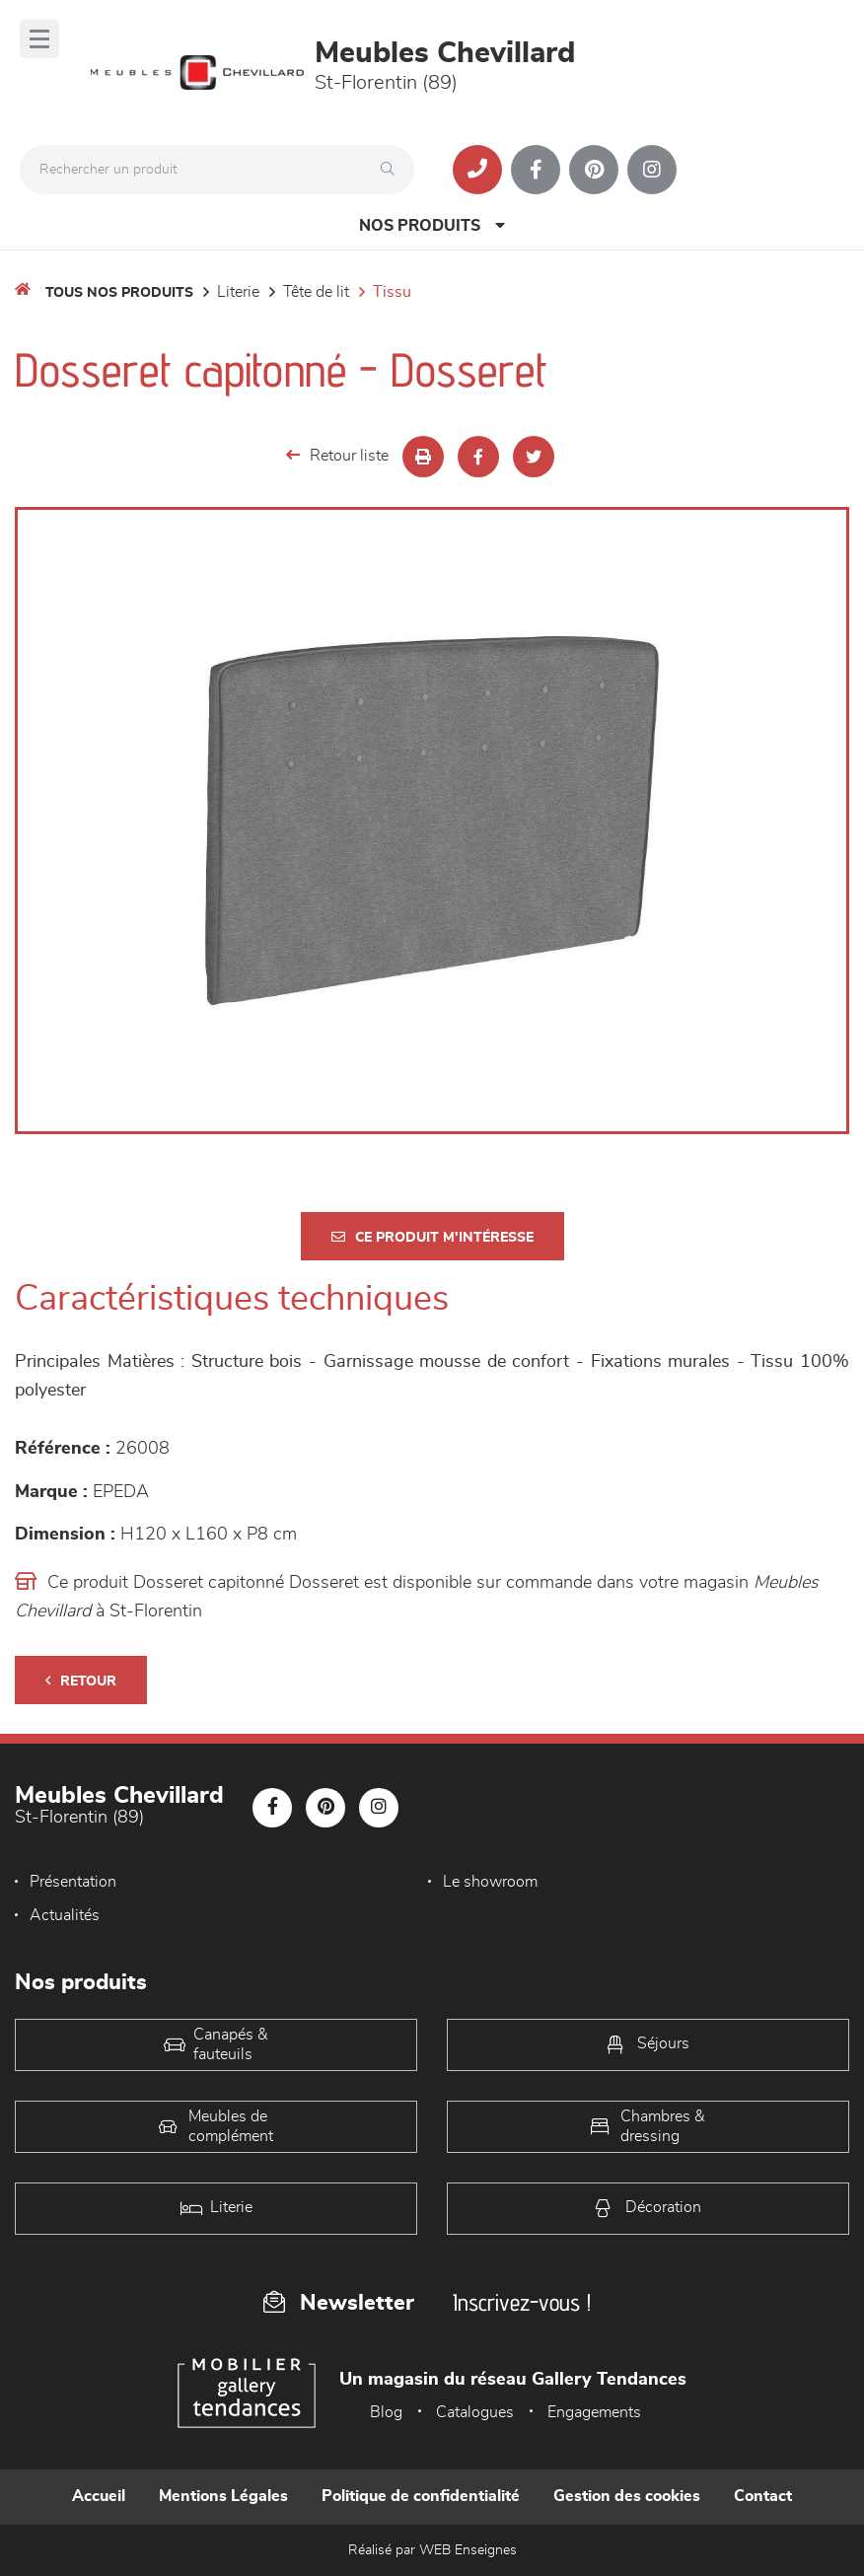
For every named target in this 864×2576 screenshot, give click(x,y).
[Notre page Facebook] (535, 169)
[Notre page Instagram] (652, 169)
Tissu (392, 292)
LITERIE (238, 292)
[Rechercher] (392, 169)
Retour (80, 1681)
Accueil (98, 2496)
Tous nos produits (119, 293)
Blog (386, 2412)
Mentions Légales (223, 2496)
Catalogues (475, 2412)
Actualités (65, 1915)
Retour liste (337, 455)
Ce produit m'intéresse (432, 1237)
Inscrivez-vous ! (522, 2302)
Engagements (594, 2412)
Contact (763, 2496)
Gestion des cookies (626, 2496)
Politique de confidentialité (421, 2496)
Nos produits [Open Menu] (432, 225)
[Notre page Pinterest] (593, 169)
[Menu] (39, 39)
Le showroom (490, 1882)
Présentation (73, 1882)
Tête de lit (316, 292)
